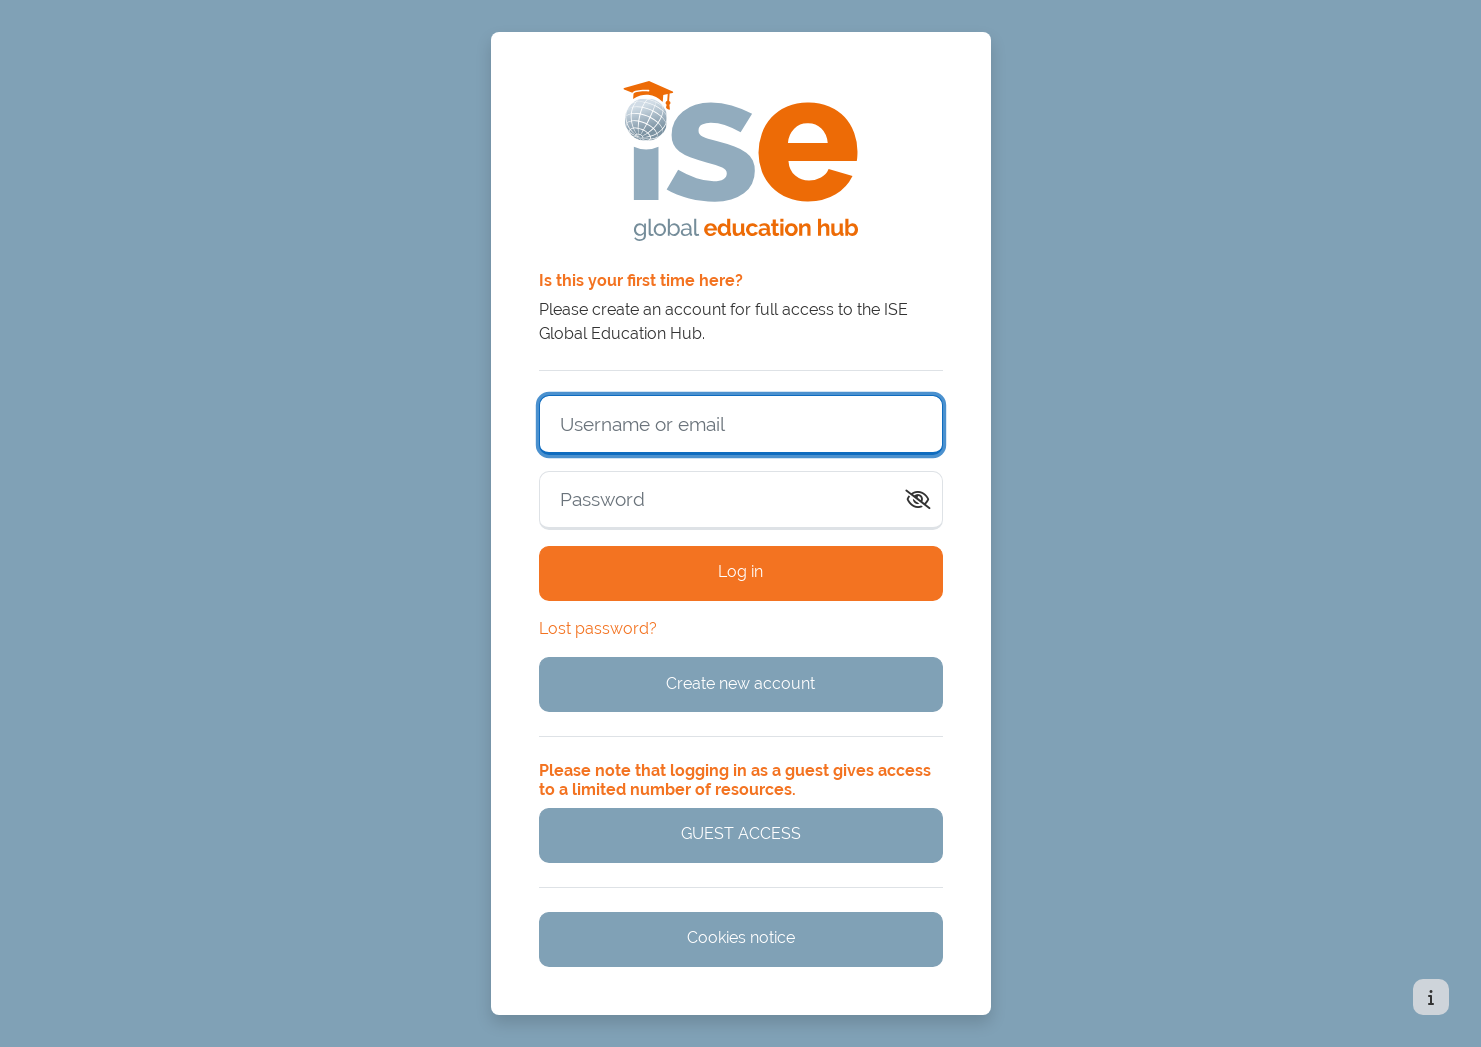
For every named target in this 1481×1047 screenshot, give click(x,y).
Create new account (740, 683)
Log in (740, 571)
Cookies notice (741, 937)
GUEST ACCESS (741, 833)
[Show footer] (1431, 997)
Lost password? (598, 628)
